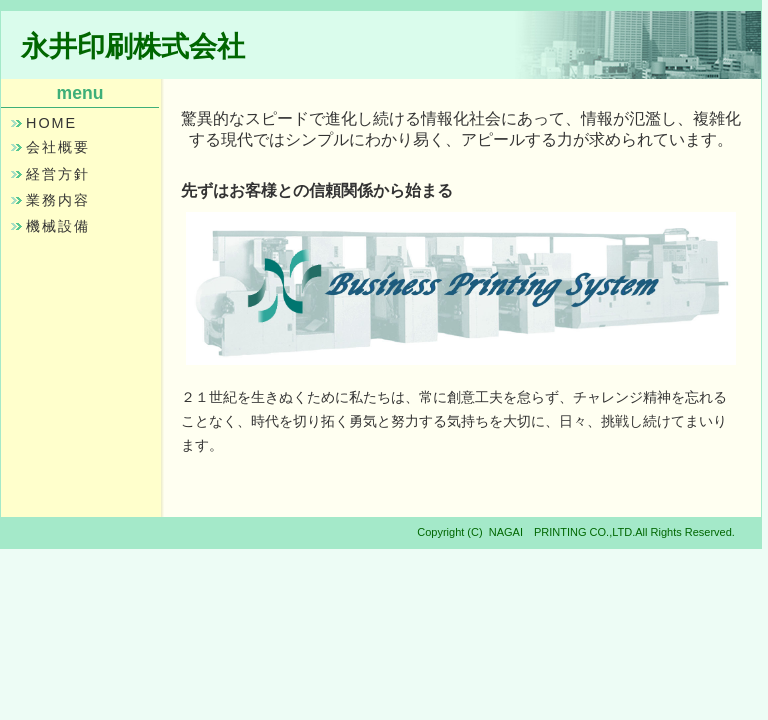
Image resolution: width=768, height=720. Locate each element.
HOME (51, 123)
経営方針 (58, 174)
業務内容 (58, 200)
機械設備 (58, 226)
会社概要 (58, 147)
